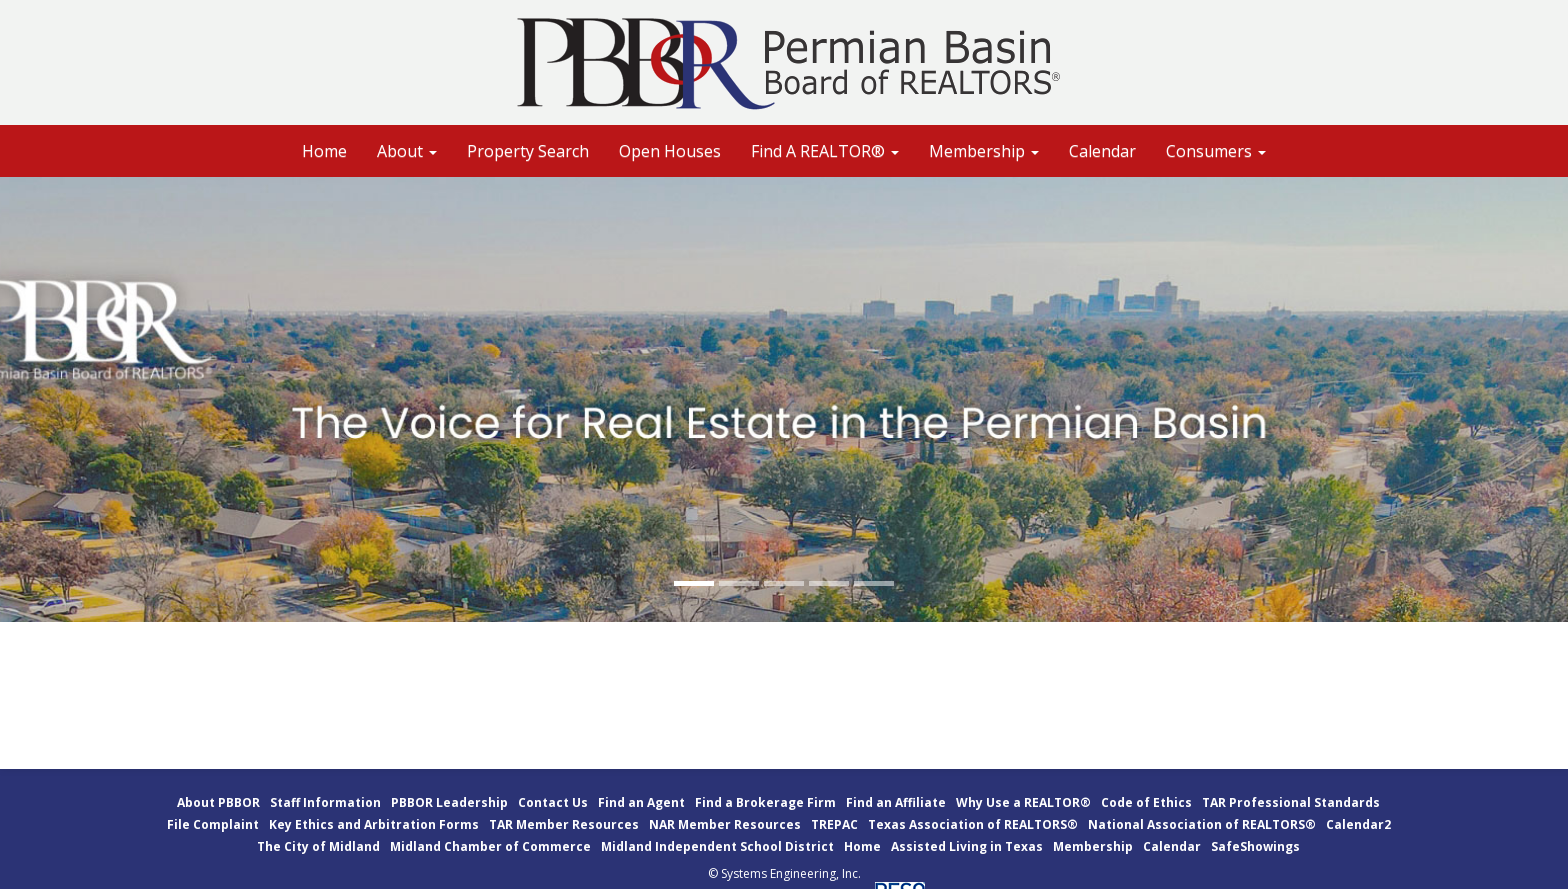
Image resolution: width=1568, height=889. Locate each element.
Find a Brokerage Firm (765, 802)
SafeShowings (1255, 846)
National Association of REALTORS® (1202, 824)
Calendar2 (1358, 824)
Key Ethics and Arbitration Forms (374, 824)
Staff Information (325, 802)
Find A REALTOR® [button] (825, 151)
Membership (1093, 846)
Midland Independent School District (717, 846)
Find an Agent (641, 802)
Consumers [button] (1216, 151)
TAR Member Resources (564, 824)
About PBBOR (218, 802)
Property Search (528, 151)
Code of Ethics (1146, 802)
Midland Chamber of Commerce (490, 846)
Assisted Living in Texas (967, 846)
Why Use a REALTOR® (1023, 802)
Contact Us (553, 802)
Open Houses (670, 151)
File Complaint (213, 824)
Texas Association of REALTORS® (973, 824)
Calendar (1102, 151)
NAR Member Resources (725, 824)
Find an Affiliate (896, 802)
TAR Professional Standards (1291, 802)
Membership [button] (984, 151)
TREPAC (834, 824)
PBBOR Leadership (449, 802)
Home (324, 151)
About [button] (407, 151)
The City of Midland (318, 846)
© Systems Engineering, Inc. (784, 873)
